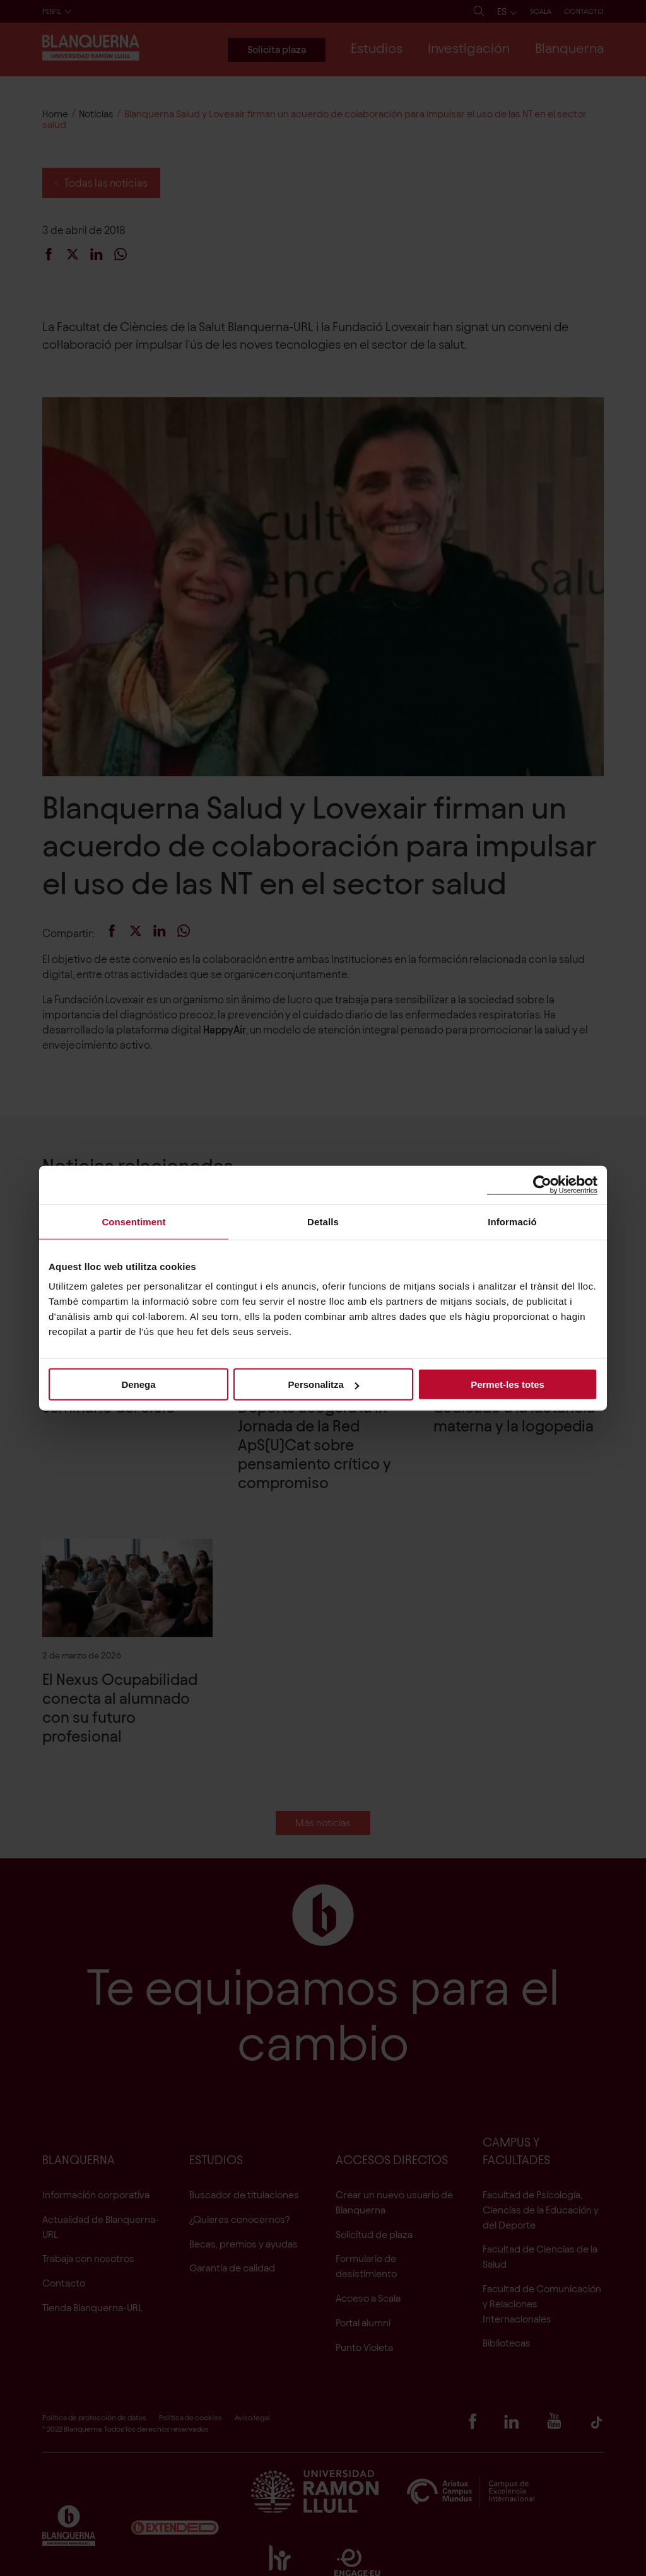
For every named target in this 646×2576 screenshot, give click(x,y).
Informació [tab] (512, 1221)
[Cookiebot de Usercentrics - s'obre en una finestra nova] (542, 1184)
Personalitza (323, 1384)
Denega (138, 1384)
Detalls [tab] (323, 1221)
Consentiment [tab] (133, 1221)
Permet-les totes (507, 1384)
